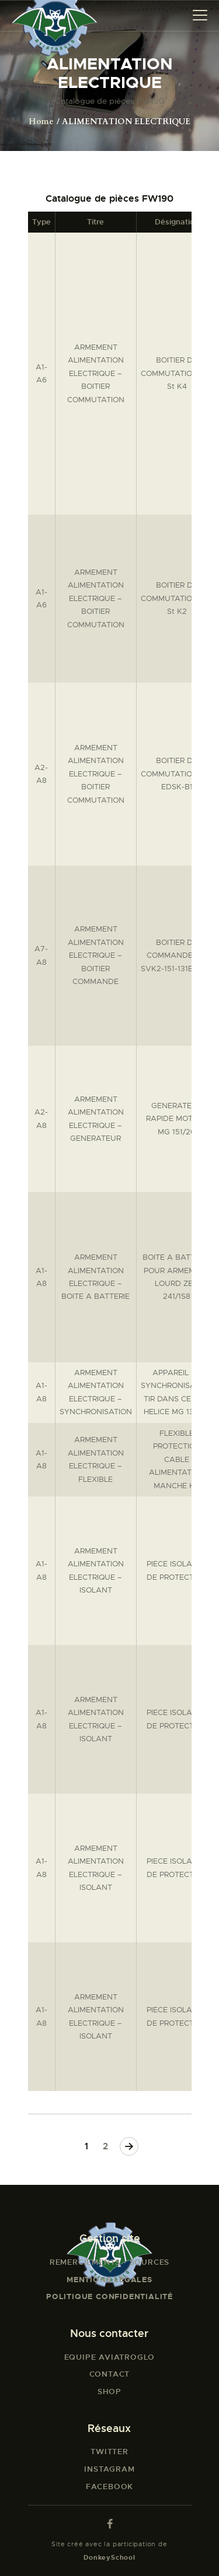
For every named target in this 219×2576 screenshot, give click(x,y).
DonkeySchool (109, 2557)
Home (41, 121)
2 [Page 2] (107, 2146)
